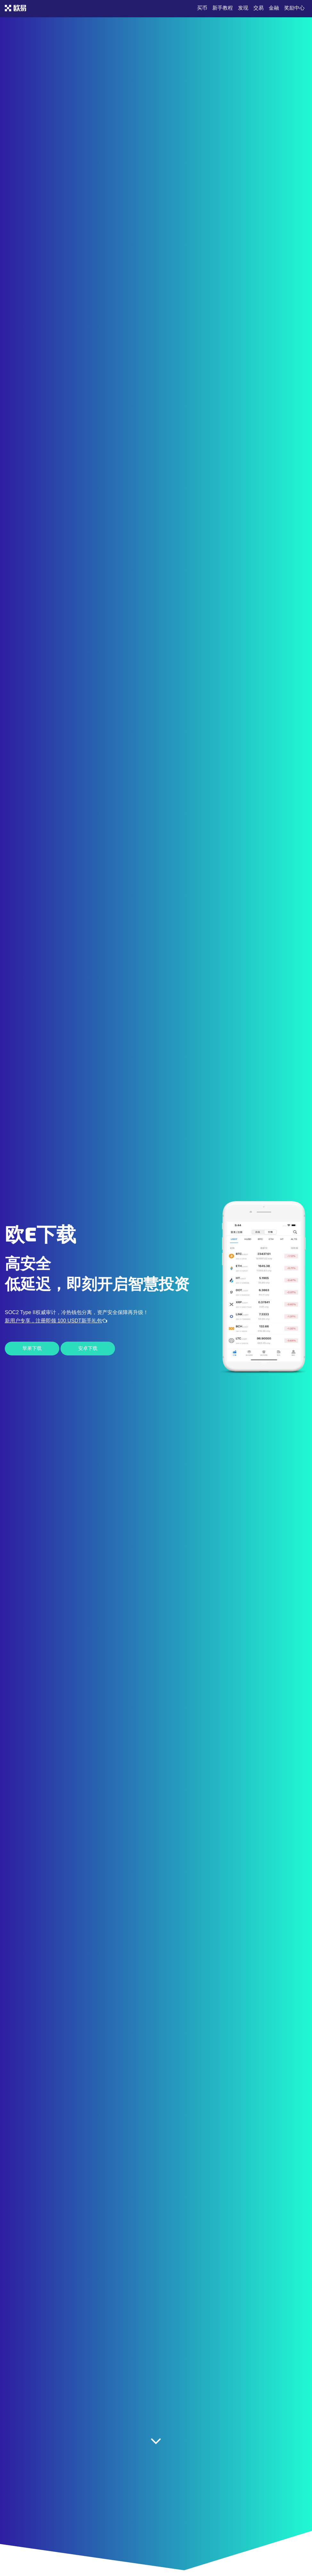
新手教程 (222, 8)
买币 (202, 8)
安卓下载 (87, 1348)
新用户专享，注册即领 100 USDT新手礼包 (56, 1320)
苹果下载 (32, 1348)
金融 (274, 8)
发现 (243, 8)
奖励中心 (294, 8)
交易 (258, 8)
